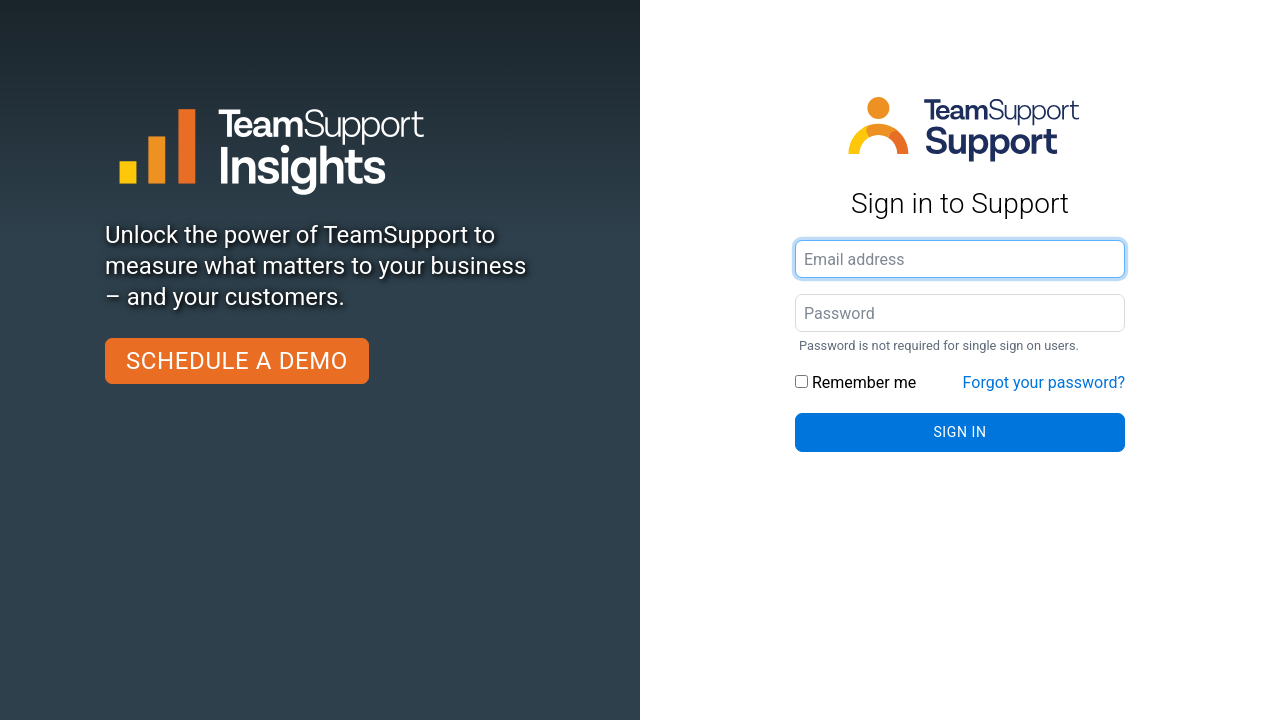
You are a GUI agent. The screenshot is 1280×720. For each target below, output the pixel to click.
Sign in (959, 432)
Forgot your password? (1044, 382)
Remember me (855, 382)
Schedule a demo (237, 361)
